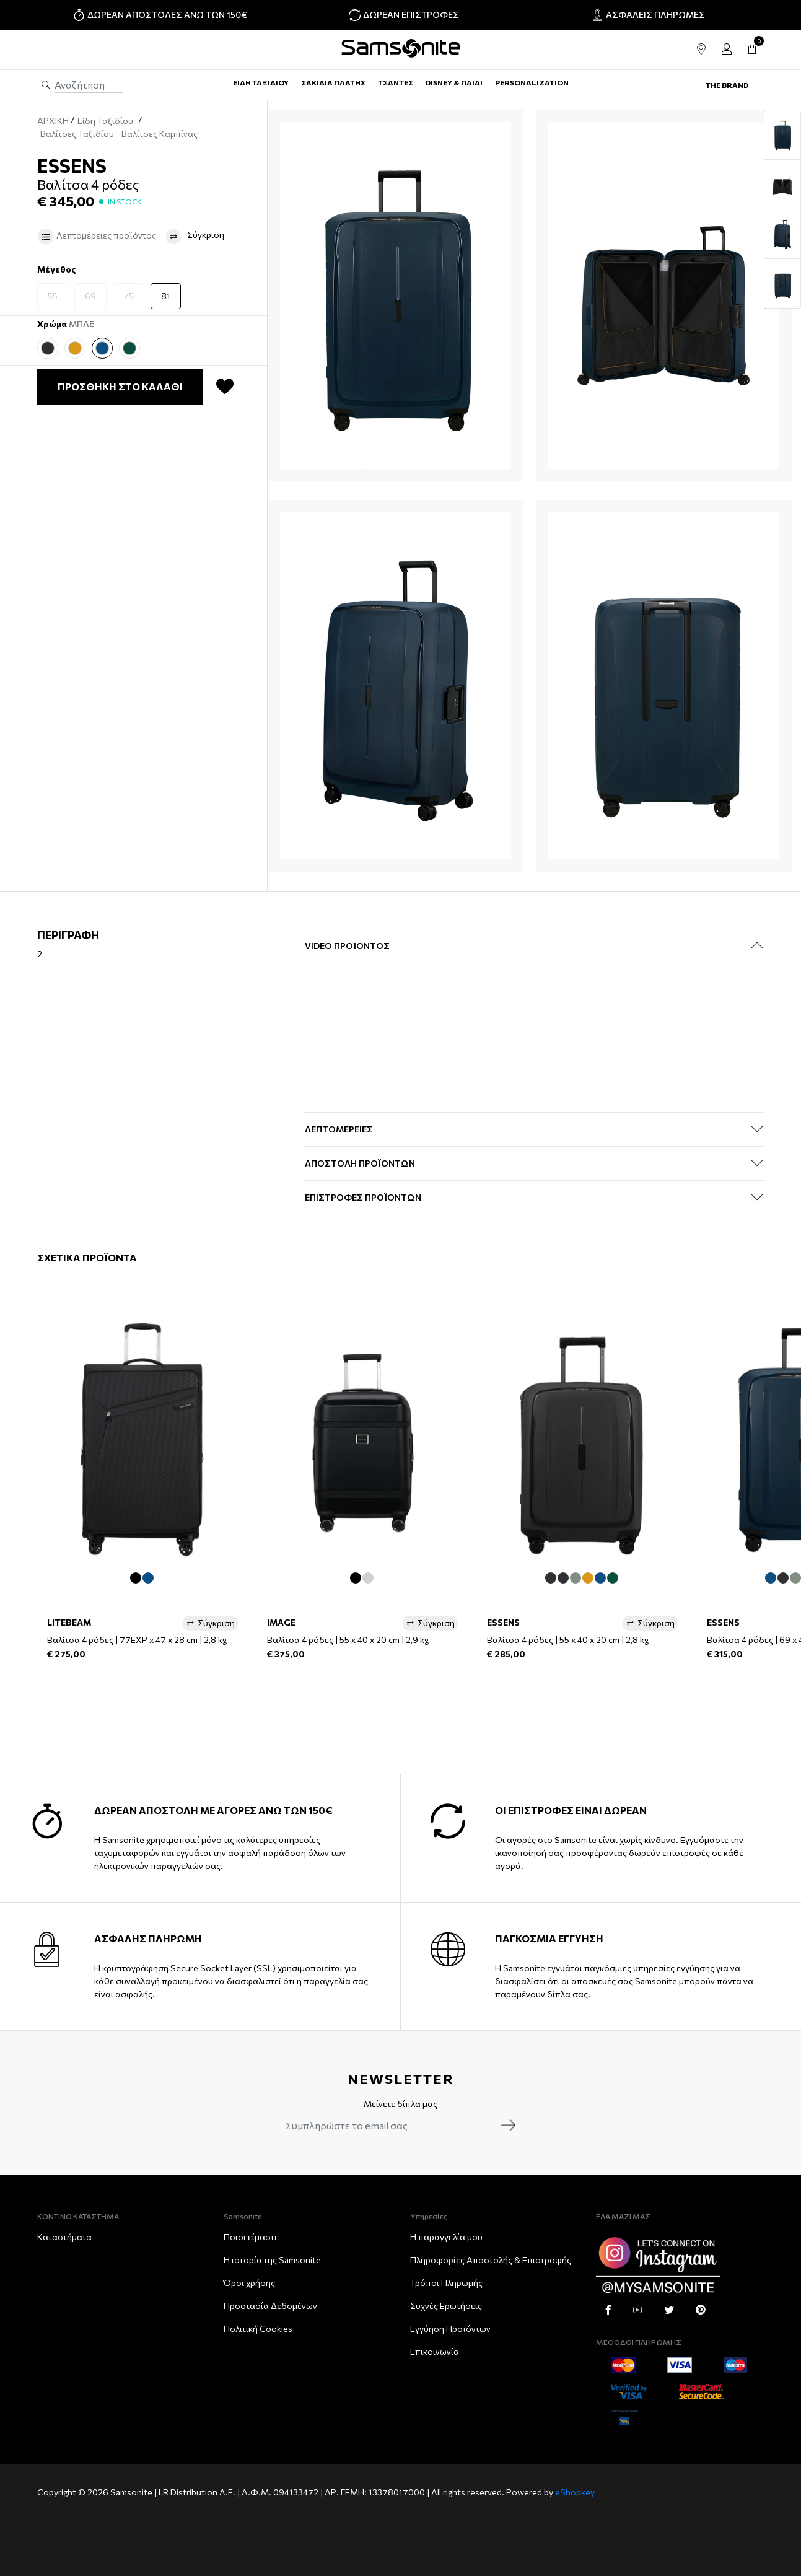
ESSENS (503, 1622)
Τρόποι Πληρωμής (446, 2282)
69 (90, 296)
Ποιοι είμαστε (251, 2237)
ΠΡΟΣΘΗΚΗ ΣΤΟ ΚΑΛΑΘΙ (120, 386)
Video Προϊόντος (347, 945)
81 (165, 296)
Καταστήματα (64, 2237)
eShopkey (575, 2492)
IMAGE (281, 1622)
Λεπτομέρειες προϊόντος (96, 236)
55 (53, 296)
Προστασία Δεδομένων (270, 2305)
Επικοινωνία (434, 2351)
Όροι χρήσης (249, 2282)
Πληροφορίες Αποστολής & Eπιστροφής (490, 2259)
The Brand (727, 85)
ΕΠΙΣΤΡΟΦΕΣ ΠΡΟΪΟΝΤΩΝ (363, 1197)
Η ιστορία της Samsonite (272, 2259)
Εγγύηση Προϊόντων (450, 2328)
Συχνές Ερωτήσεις (446, 2305)
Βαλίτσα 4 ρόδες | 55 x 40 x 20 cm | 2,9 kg (348, 1639)
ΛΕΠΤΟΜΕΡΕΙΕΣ (339, 1129)
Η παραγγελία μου (446, 2237)
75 (128, 296)
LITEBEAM (69, 1622)
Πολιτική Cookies (258, 2328)
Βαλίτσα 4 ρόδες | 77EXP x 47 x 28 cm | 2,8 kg (137, 1639)
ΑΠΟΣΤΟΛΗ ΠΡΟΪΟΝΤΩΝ (360, 1163)
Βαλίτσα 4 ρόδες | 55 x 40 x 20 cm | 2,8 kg (568, 1639)
